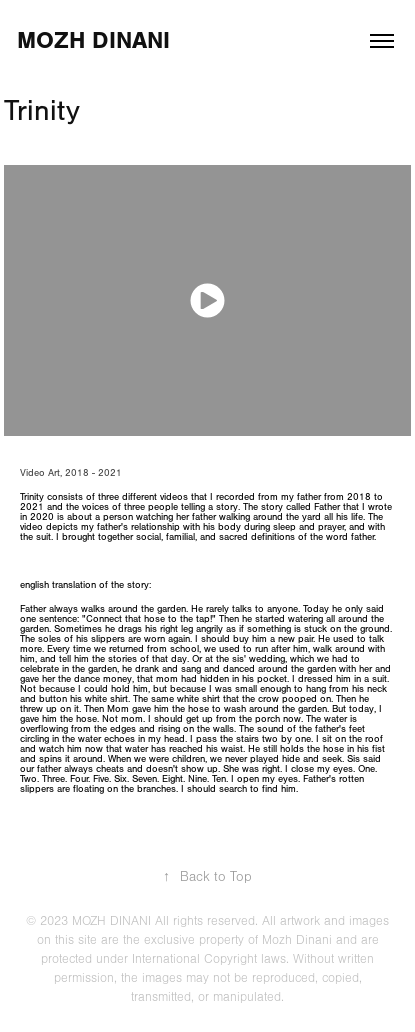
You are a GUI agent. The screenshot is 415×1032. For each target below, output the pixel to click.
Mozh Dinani (93, 40)
